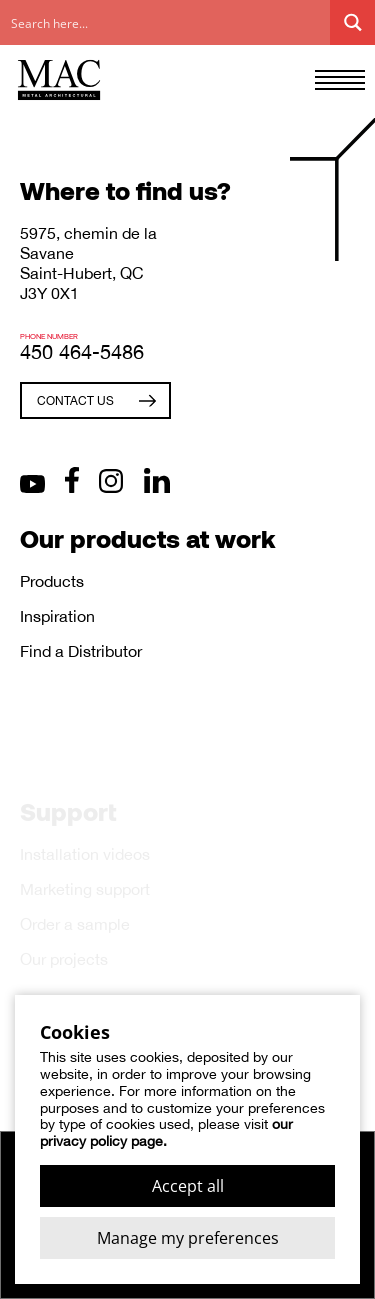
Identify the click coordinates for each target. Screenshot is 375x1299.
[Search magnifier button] (352, 22)
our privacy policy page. (166, 1132)
